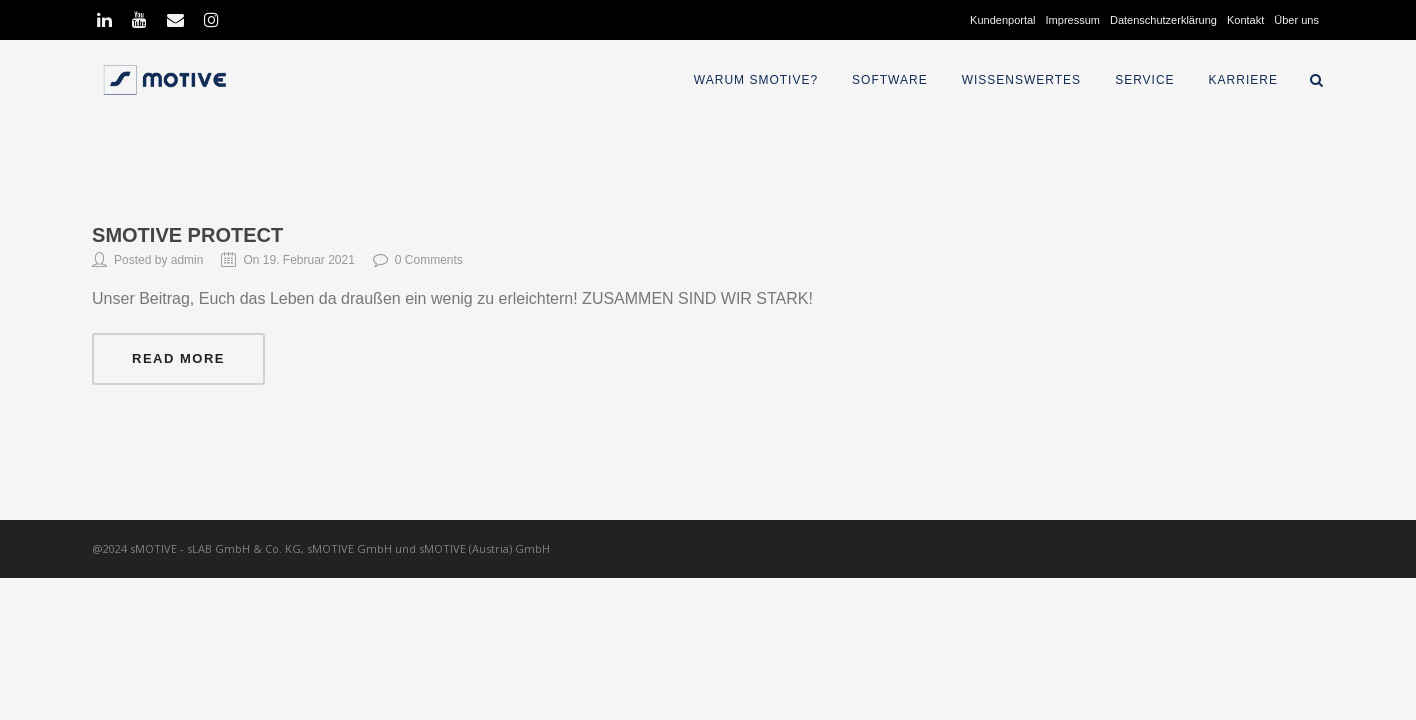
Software (890, 80)
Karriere (1243, 80)
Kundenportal (1002, 20)
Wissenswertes (1021, 80)
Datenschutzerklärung (1163, 20)
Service (1144, 80)
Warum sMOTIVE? (756, 80)
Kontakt (1245, 20)
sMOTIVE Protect (187, 235)
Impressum (1073, 20)
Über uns (1296, 20)
